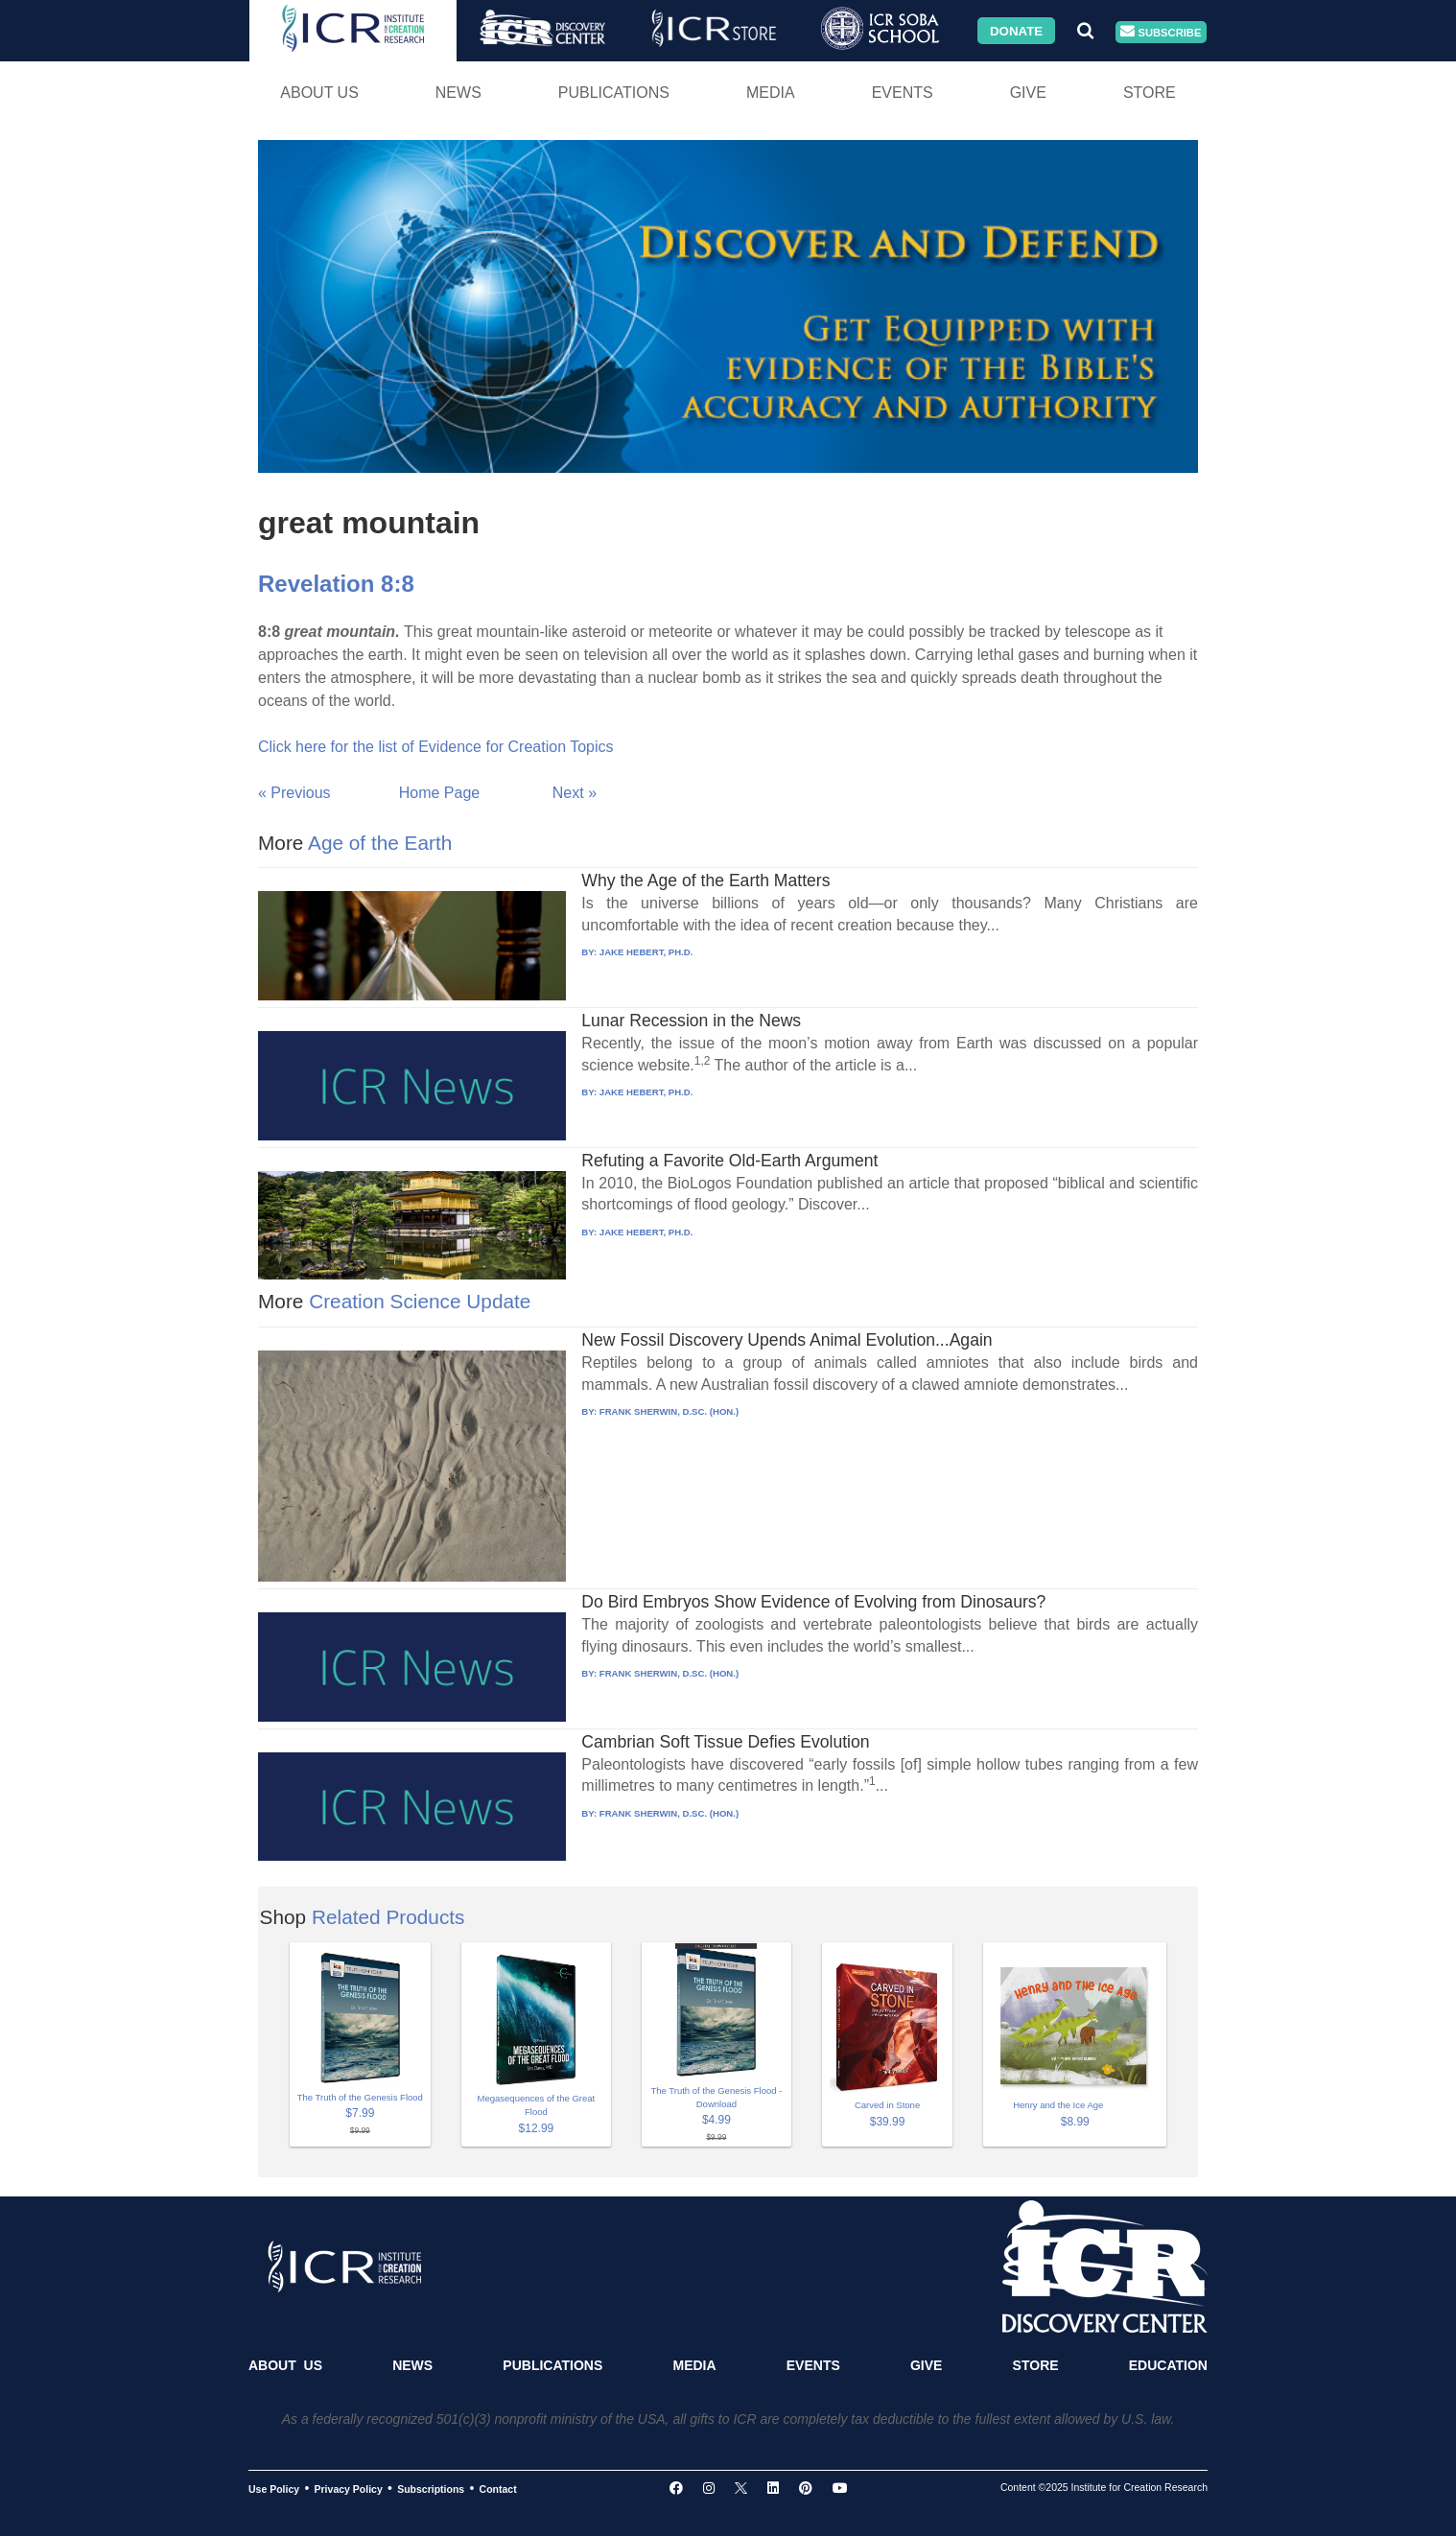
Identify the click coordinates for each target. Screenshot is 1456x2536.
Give (1028, 92)
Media (770, 92)
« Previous (294, 793)
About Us (319, 92)
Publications (613, 92)
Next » (574, 793)
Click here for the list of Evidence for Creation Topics (436, 747)
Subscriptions (430, 2489)
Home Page (440, 793)
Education (1168, 2365)
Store (1149, 92)
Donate (1016, 30)
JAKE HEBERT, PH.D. (646, 952)
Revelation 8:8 (336, 584)
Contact (498, 2489)
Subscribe (1160, 32)
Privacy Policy (349, 2489)
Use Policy (273, 2489)
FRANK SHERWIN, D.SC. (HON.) (669, 1411)
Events (902, 92)
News (458, 92)
